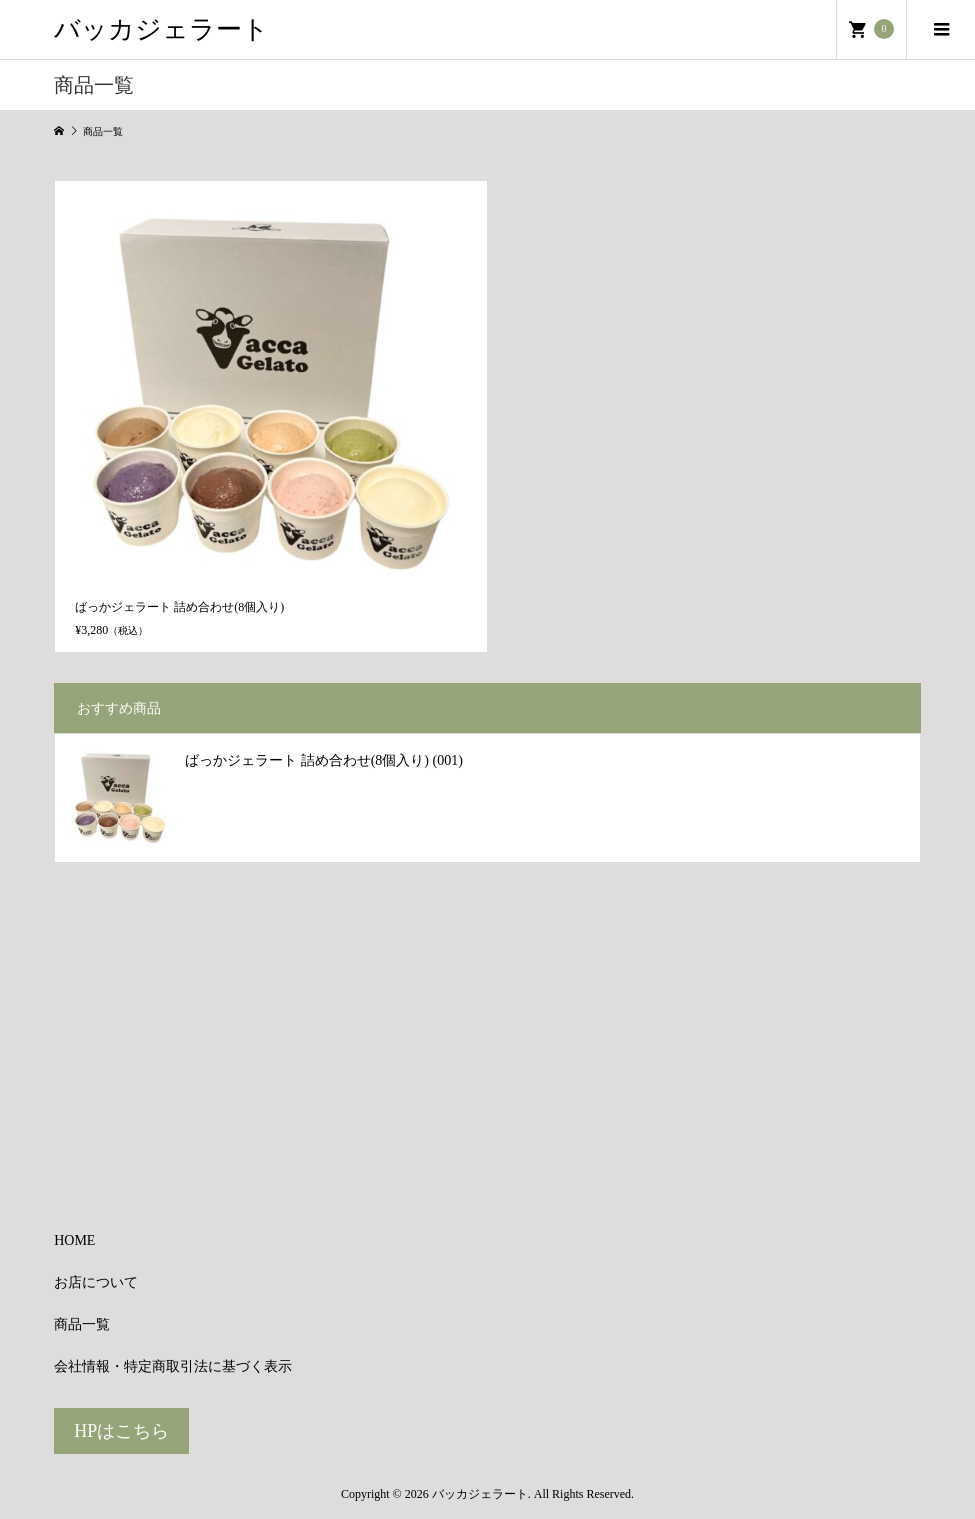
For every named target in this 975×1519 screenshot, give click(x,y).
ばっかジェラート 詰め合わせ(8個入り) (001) (324, 760)
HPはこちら (121, 1431)
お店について (96, 1282)
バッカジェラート (161, 29)
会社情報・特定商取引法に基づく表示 (173, 1366)
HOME (74, 1240)
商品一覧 (82, 1324)
